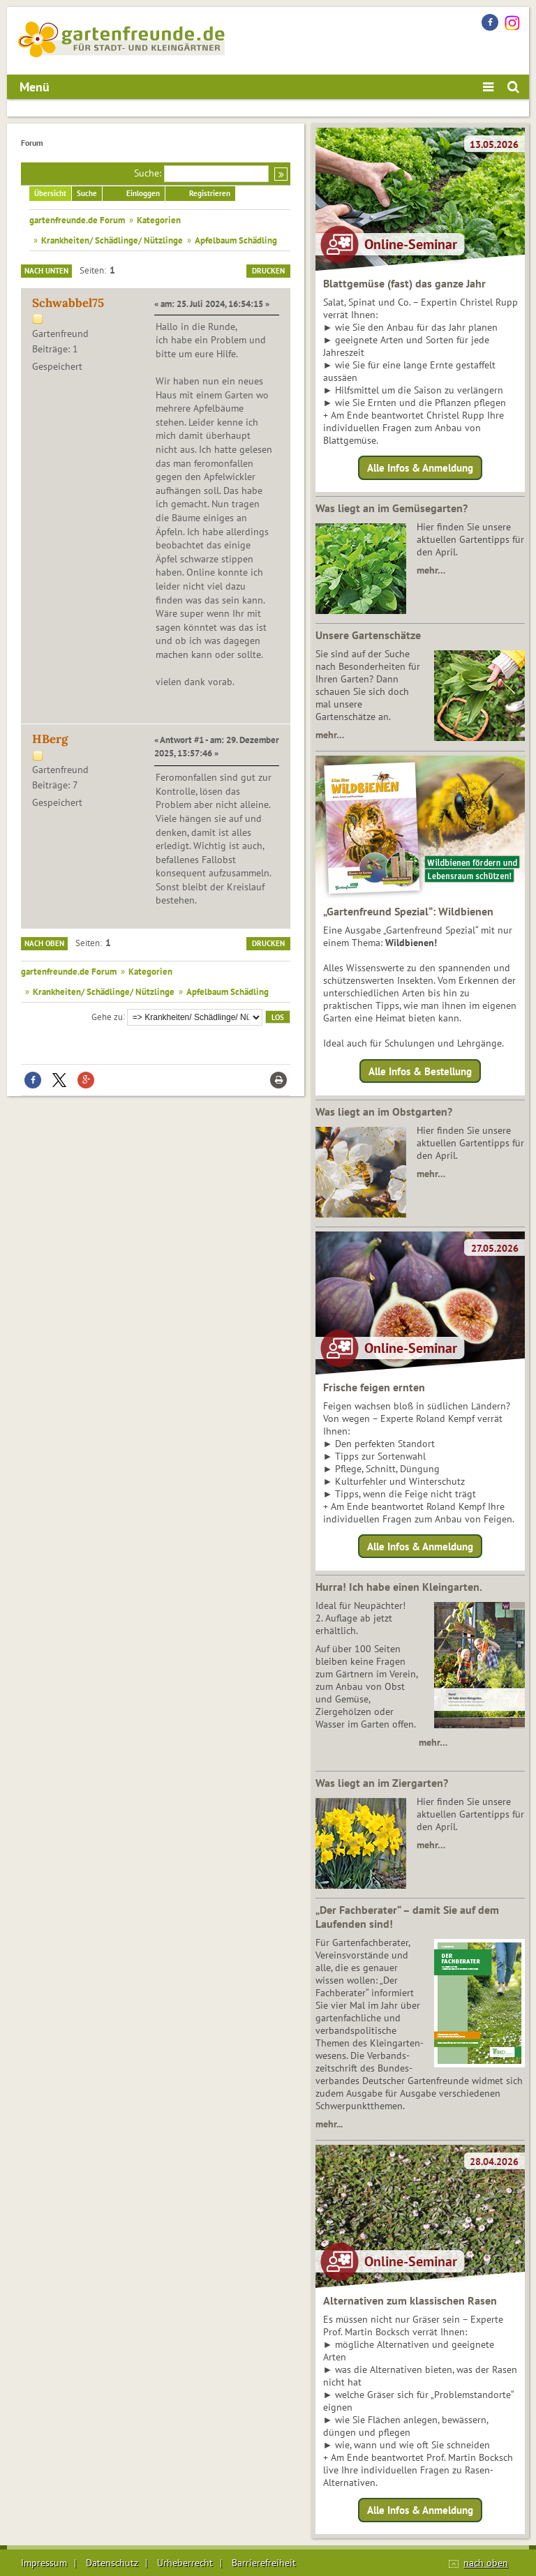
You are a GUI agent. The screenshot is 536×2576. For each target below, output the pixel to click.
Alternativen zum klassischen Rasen (410, 2300)
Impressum (44, 2562)
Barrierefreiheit (264, 2562)
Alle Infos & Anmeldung (420, 467)
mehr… (431, 570)
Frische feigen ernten (374, 1387)
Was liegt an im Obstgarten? (383, 1111)
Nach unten (46, 271)
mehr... (329, 2124)
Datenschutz (112, 2562)
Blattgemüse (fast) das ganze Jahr (404, 283)
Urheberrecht (185, 2562)
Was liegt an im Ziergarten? (381, 1783)
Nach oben (44, 943)
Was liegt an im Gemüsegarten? (391, 508)
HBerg (50, 739)
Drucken (268, 271)
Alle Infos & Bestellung (420, 1070)
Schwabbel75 (68, 302)
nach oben (485, 2562)
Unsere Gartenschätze (368, 635)
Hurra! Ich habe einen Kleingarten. (398, 1587)
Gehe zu (107, 1015)
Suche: (147, 173)
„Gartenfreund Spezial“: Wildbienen (408, 911)
